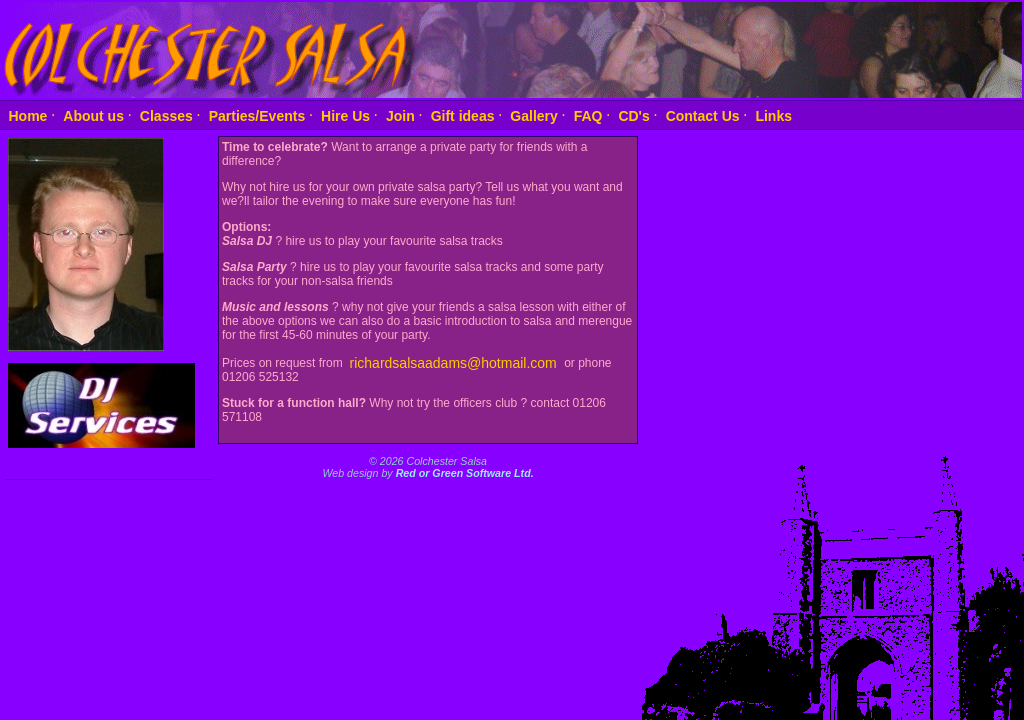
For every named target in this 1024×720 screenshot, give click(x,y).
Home (28, 115)
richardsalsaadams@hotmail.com (455, 362)
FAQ (588, 115)
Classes (166, 115)
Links (773, 115)
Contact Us (703, 115)
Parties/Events (257, 115)
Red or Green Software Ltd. (465, 473)
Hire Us (345, 115)
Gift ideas (463, 115)
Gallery (533, 115)
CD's (633, 115)
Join (400, 115)
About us (93, 115)
